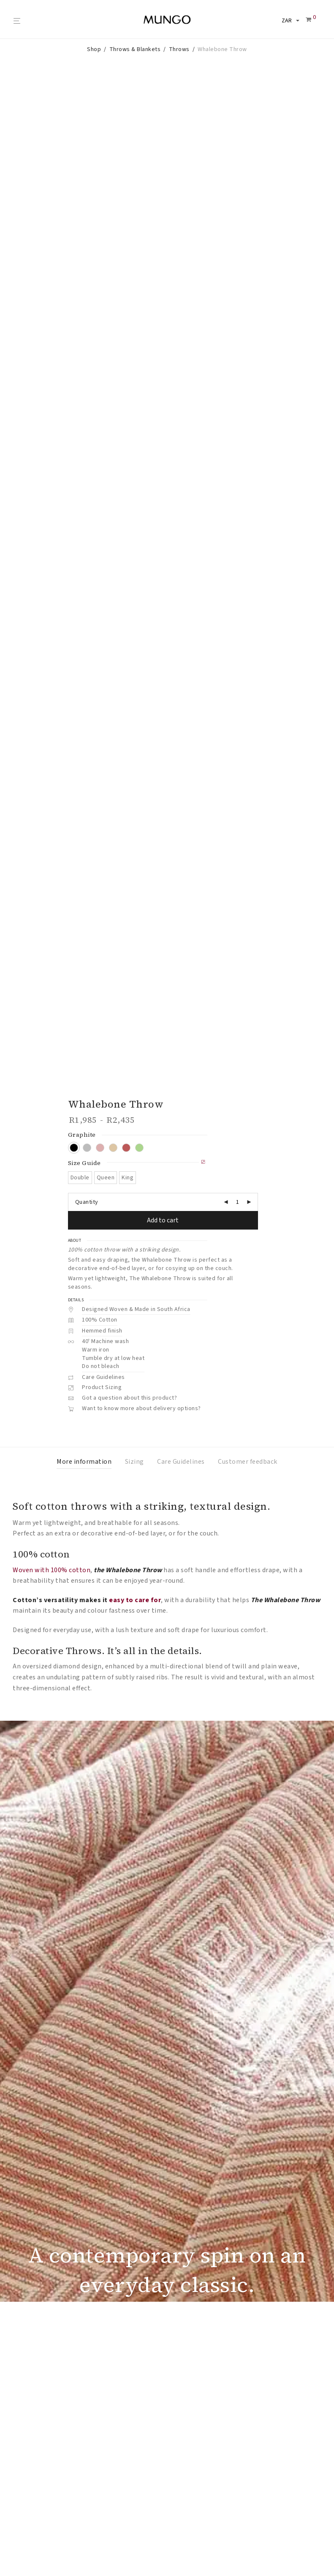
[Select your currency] (289, 20)
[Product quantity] (237, 960)
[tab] (84, 1220)
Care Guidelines (103, 1135)
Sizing (134, 1219)
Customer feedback (247, 1219)
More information (84, 1219)
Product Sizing (102, 1145)
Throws (179, 49)
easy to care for (135, 1358)
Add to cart (163, 978)
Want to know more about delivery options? (141, 1166)
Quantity (86, 960)
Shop (94, 49)
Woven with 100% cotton (51, 1328)
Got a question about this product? (129, 1156)
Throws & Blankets (135, 49)
